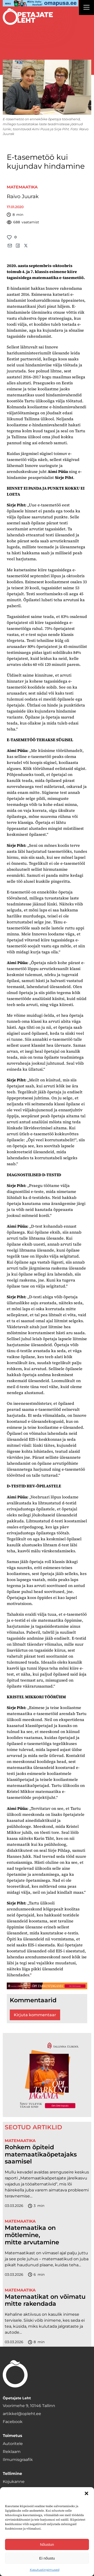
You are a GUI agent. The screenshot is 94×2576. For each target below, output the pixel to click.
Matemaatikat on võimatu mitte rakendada (45, 2300)
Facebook (13, 2421)
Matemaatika (22, 187)
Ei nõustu (47, 2558)
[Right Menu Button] (86, 8)
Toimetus (12, 2435)
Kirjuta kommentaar (35, 2014)
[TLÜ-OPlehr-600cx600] (47, 2075)
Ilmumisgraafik (18, 2459)
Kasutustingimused (44, 2570)
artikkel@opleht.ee (22, 2413)
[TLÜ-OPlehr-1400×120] (47, 1986)
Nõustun (47, 2544)
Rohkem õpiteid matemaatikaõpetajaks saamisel (41, 2154)
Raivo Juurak (23, 196)
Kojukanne (14, 2481)
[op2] (40, 3)
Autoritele (13, 2443)
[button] (86, 2493)
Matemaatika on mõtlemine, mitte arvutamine (32, 2235)
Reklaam (12, 2451)
